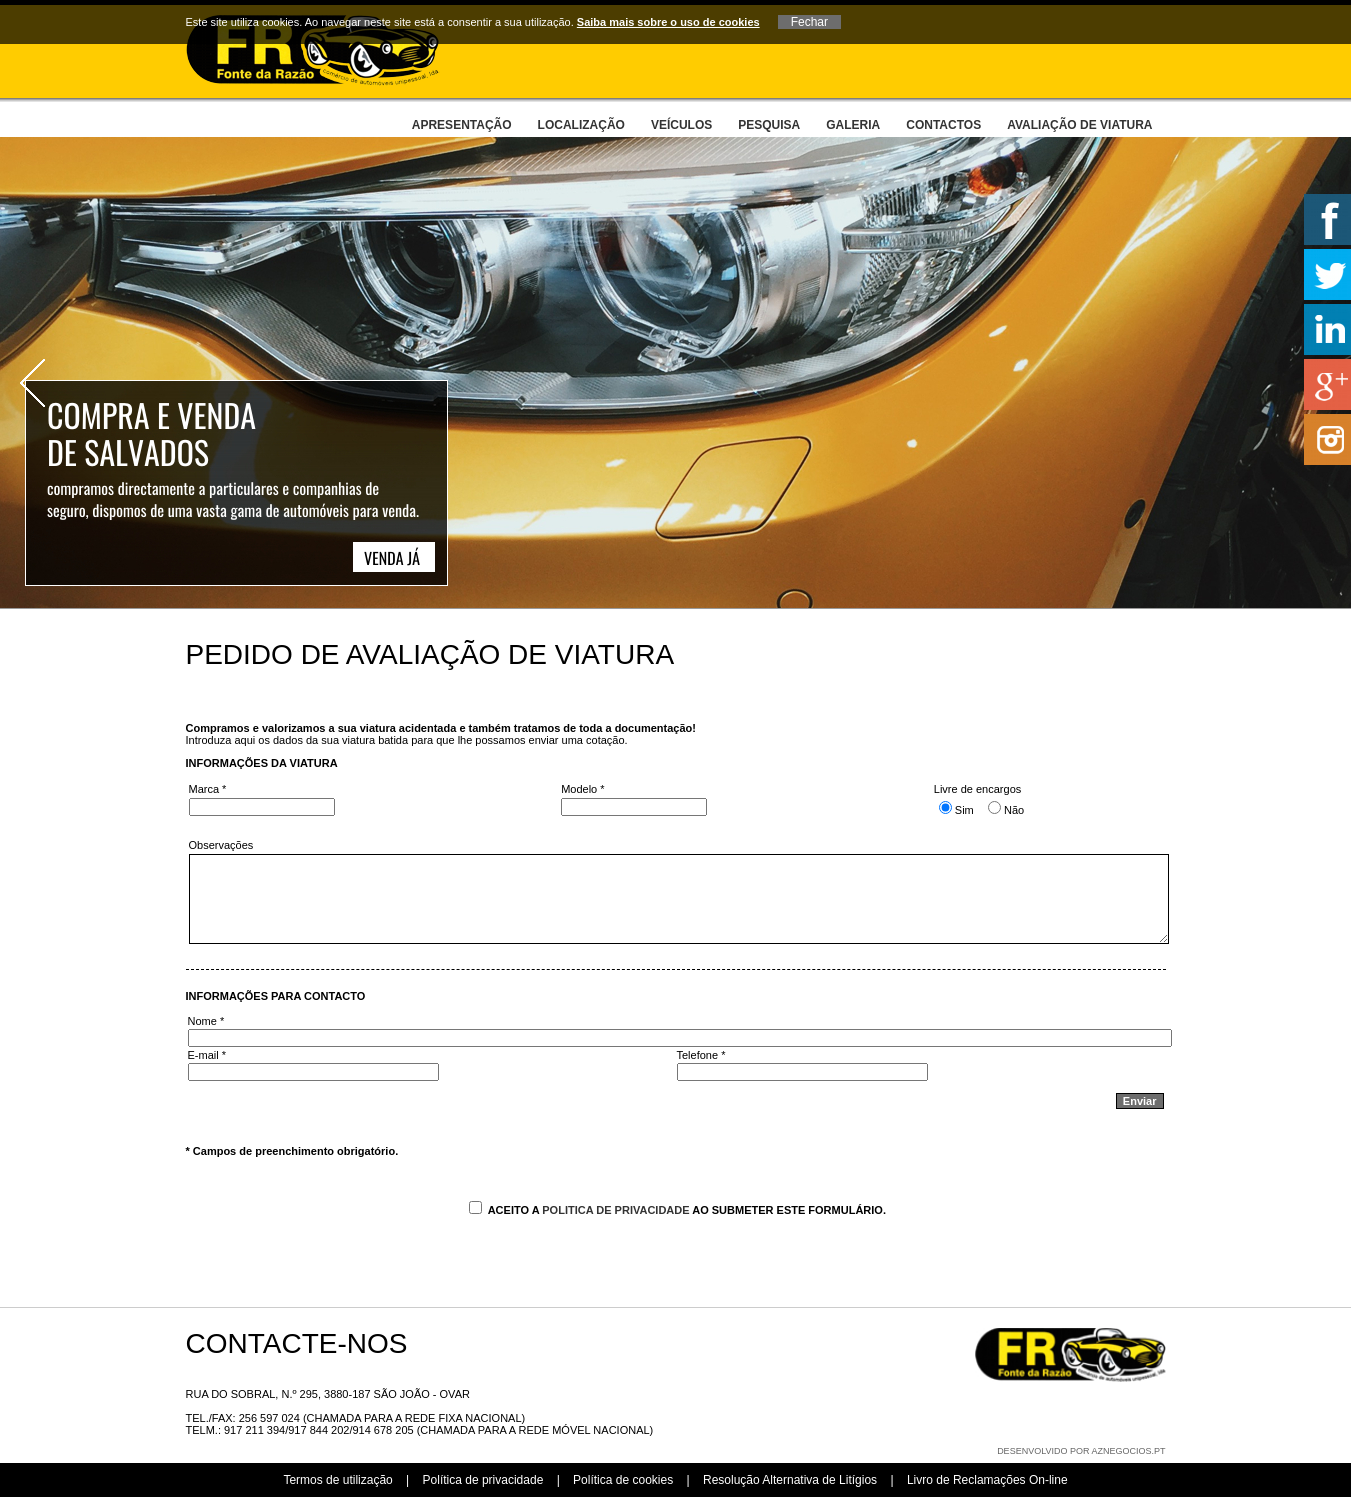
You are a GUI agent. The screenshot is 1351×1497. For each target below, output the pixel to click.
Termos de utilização (337, 1480)
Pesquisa (769, 125)
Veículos (681, 125)
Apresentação (462, 125)
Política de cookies (623, 1480)
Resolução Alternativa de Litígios (790, 1480)
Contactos (943, 125)
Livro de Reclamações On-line (987, 1480)
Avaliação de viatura (1079, 125)
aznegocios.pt (1128, 1451)
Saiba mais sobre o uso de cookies (668, 22)
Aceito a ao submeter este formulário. (677, 1210)
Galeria (853, 125)
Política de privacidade (483, 1480)
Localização (581, 125)
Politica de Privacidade (615, 1210)
